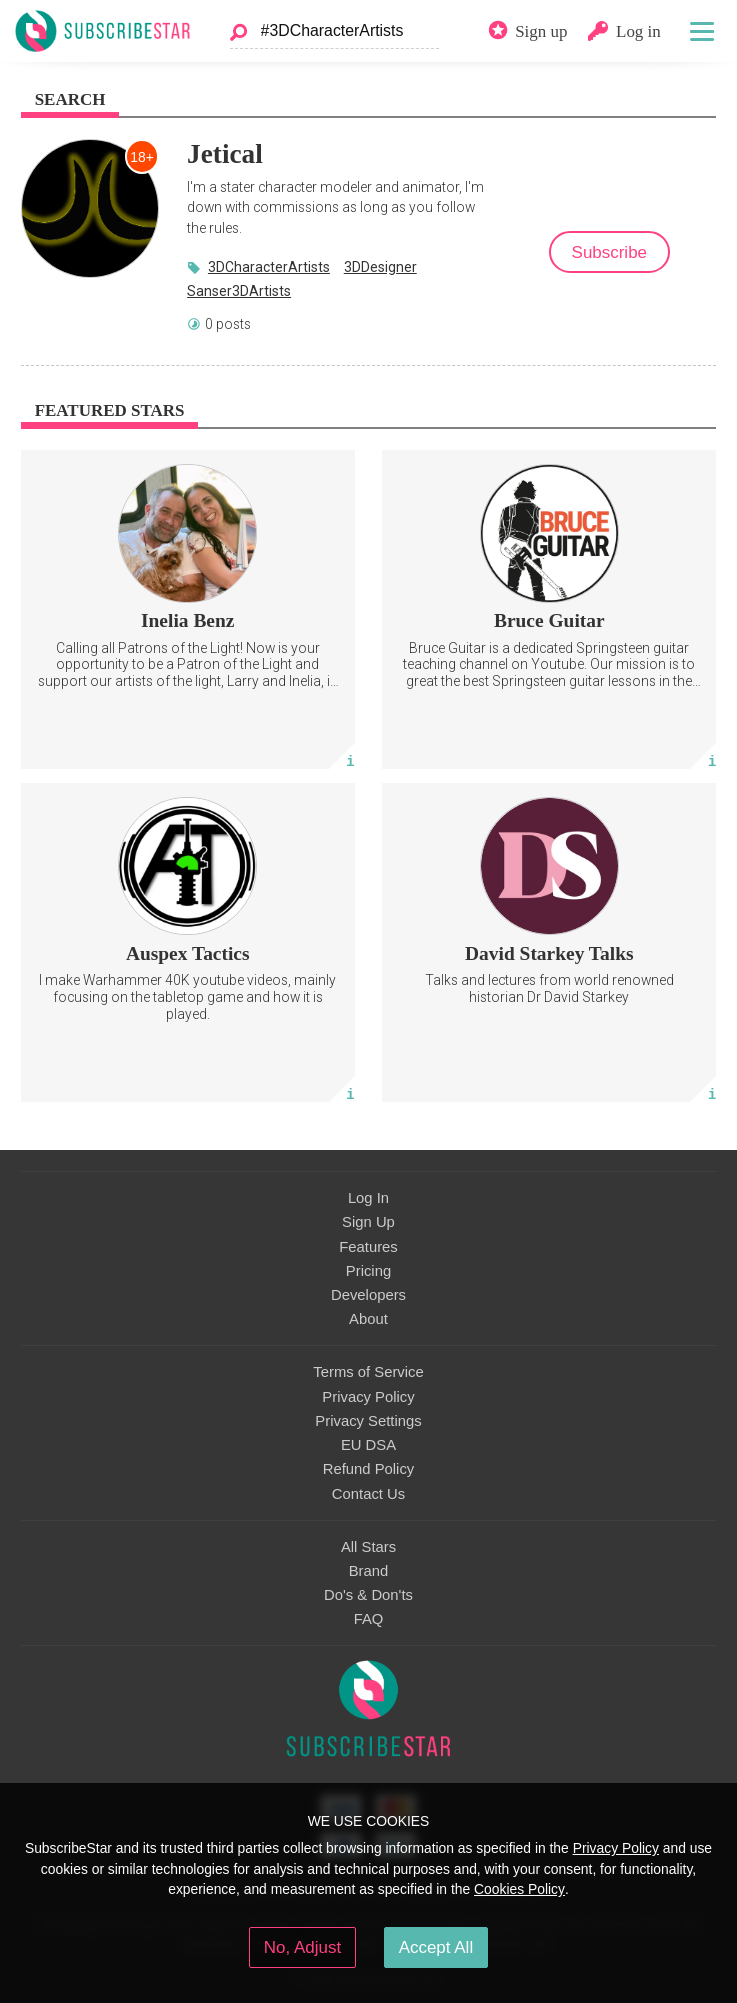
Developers (368, 1295)
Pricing (368, 1271)
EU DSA (368, 1445)
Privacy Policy (368, 1397)
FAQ (369, 1619)
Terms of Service (368, 1372)
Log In (368, 1198)
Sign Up (368, 1222)
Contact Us (368, 1494)
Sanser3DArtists (239, 291)
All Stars (368, 1547)
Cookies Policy (519, 1889)
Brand (369, 1571)
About (368, 1319)
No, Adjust (302, 1947)
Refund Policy (369, 1469)
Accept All (436, 1947)
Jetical (225, 154)
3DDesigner (380, 267)
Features (368, 1247)
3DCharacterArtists (269, 267)
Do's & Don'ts (368, 1595)
